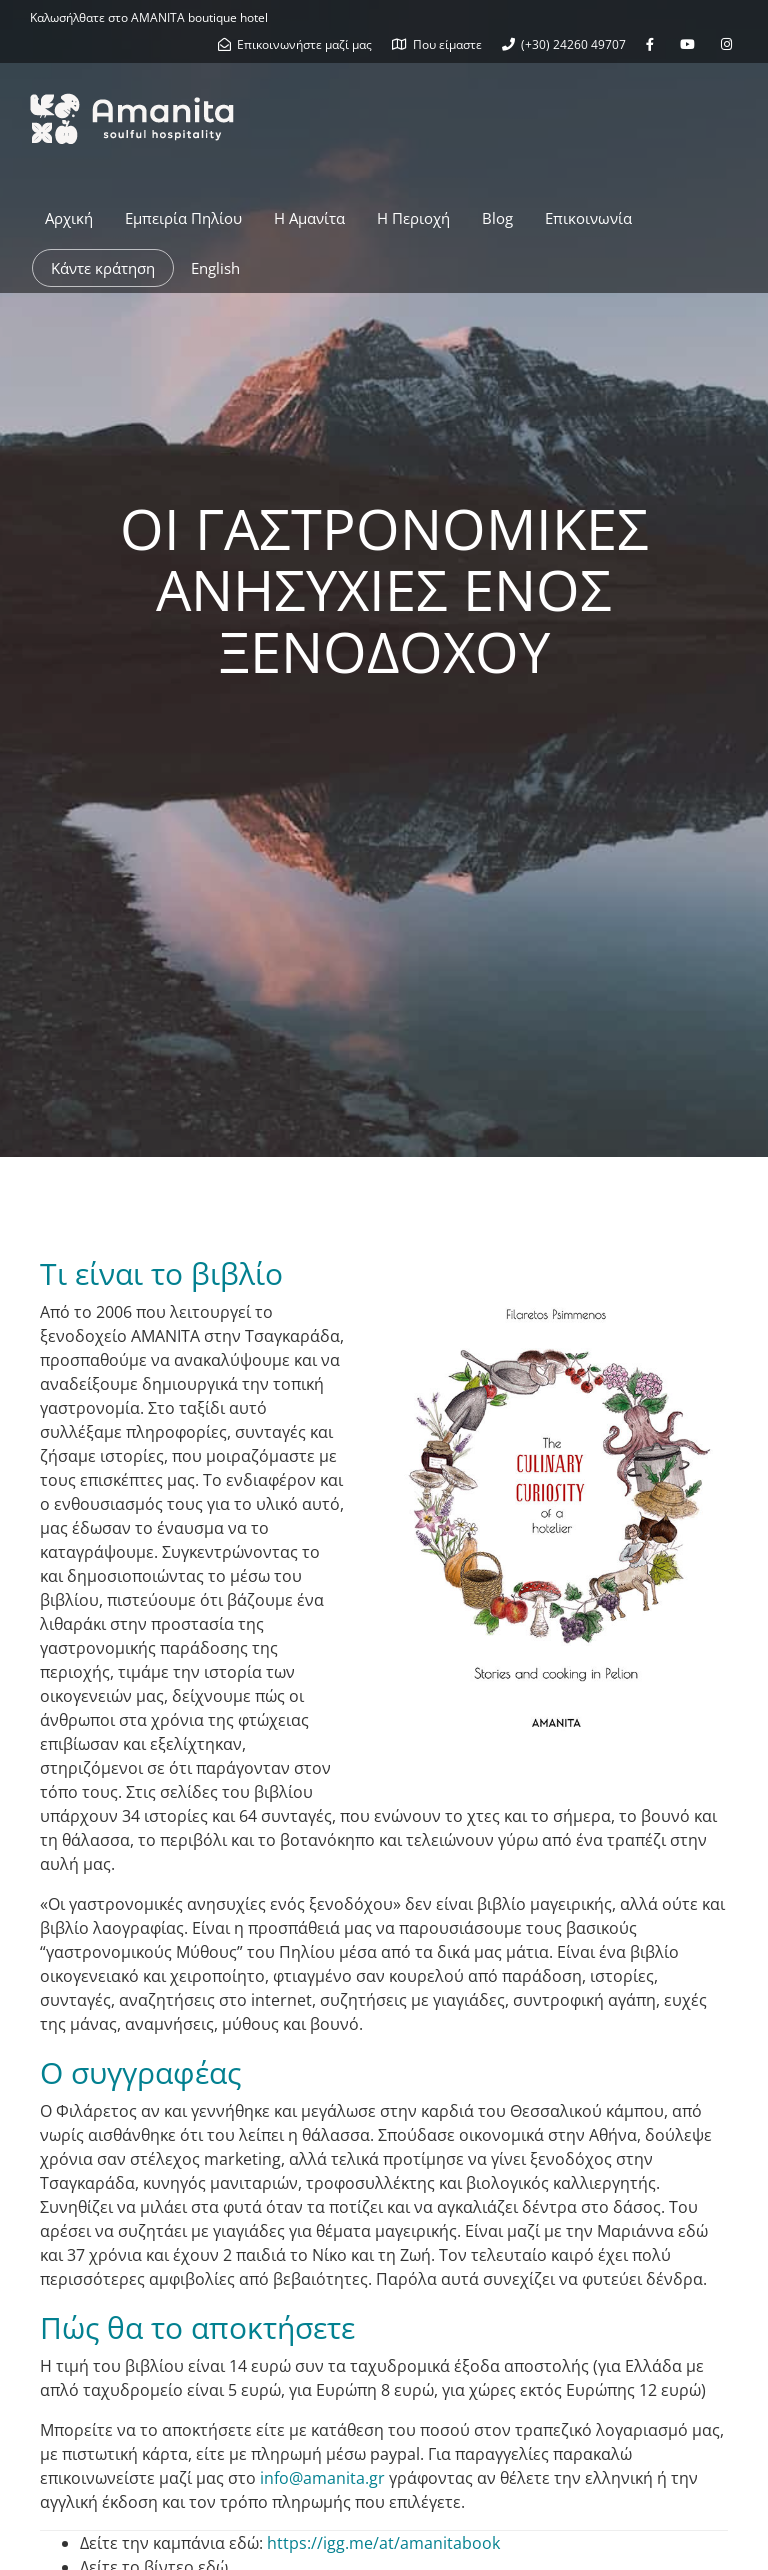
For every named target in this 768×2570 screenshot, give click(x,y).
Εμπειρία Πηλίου (183, 218)
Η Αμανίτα (309, 218)
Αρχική (69, 218)
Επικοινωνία (588, 218)
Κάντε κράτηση (103, 268)
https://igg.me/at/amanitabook (383, 2543)
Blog (497, 218)
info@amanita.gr (322, 2478)
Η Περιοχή (413, 218)
